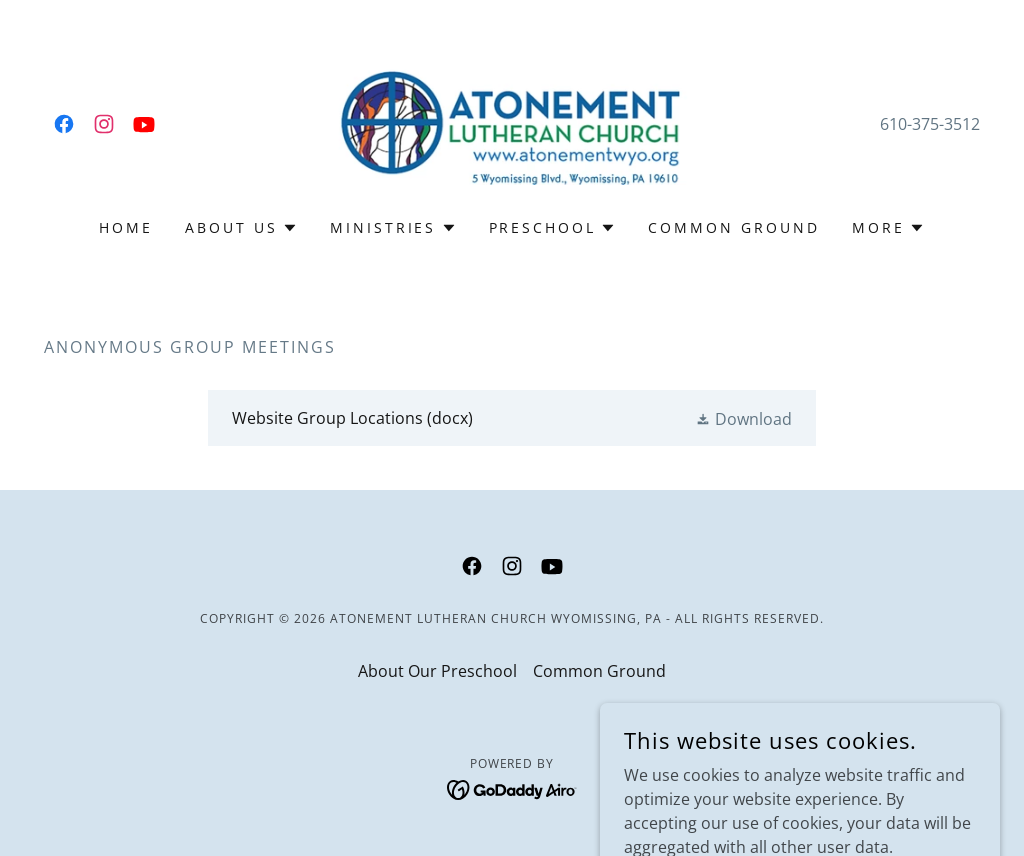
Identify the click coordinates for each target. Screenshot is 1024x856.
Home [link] (126, 227)
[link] (64, 124)
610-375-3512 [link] (930, 124)
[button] (241, 228)
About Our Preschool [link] (437, 671)
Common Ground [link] (734, 227)
